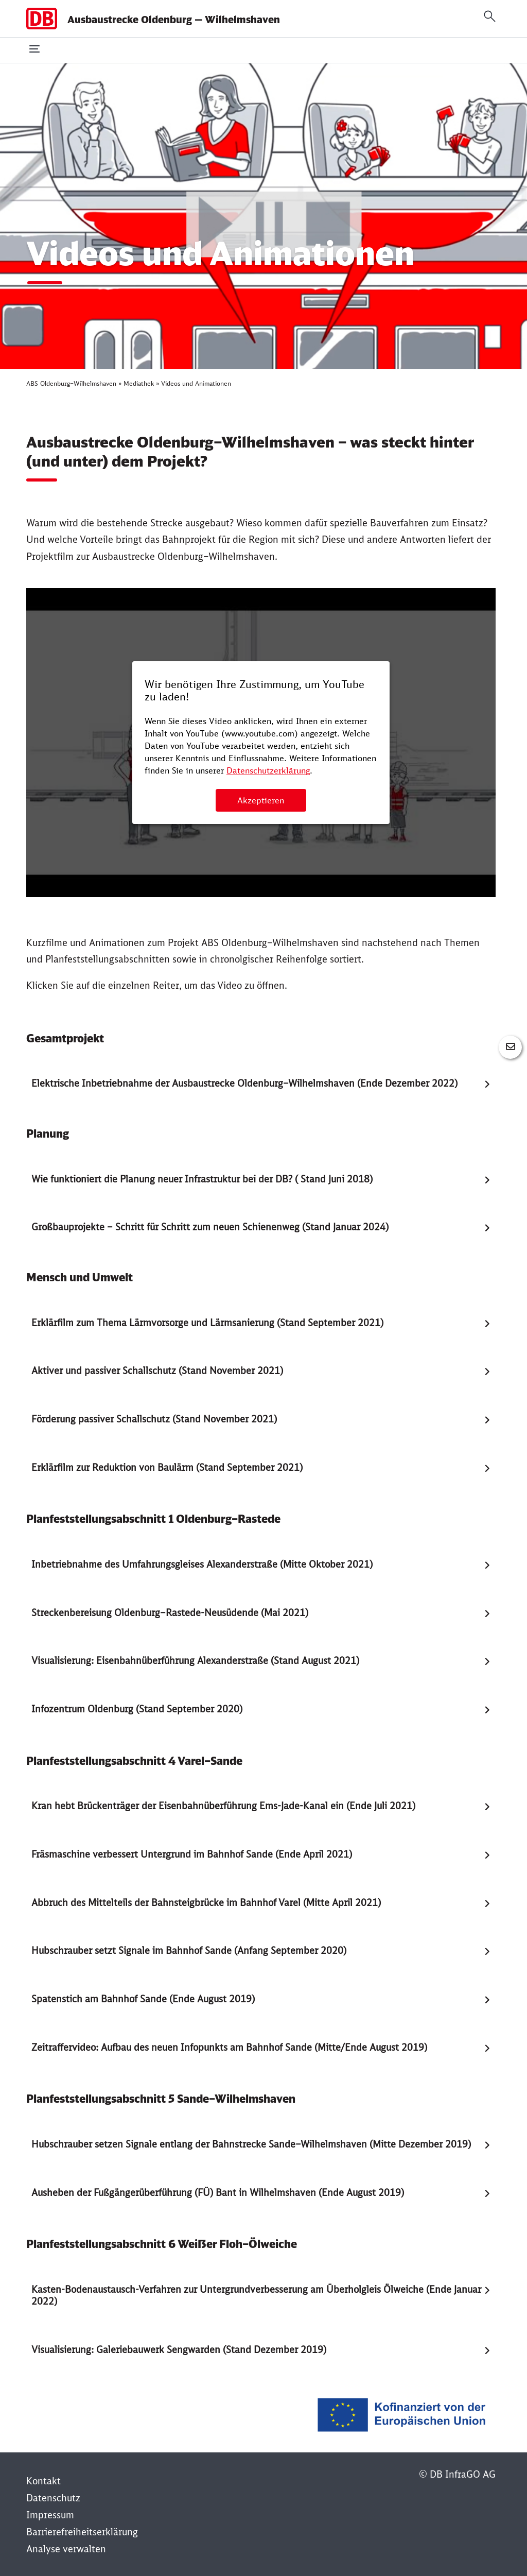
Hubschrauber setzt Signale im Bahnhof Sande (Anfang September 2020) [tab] (188, 1950)
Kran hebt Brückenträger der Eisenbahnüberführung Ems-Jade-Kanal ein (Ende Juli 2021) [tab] (223, 1806)
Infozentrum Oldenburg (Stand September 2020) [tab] (136, 1709)
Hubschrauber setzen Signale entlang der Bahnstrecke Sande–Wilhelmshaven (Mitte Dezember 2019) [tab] (251, 2144)
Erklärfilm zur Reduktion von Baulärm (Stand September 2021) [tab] (167, 1467)
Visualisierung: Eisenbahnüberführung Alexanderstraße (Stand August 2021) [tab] (195, 1661)
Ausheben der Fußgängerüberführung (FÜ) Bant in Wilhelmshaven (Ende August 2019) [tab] (217, 2193)
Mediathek (139, 383)
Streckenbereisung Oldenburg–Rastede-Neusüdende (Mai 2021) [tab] (169, 1613)
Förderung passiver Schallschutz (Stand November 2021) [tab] (154, 1419)
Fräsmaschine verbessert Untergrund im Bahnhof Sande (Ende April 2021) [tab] (191, 1854)
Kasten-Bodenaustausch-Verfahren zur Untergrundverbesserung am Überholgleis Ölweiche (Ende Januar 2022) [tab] (256, 2295)
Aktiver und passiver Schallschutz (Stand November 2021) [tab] (157, 1371)
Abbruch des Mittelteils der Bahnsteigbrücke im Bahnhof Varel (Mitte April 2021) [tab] (206, 1903)
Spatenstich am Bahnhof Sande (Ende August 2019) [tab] (143, 1999)
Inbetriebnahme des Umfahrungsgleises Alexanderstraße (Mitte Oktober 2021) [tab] (202, 1564)
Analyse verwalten (66, 2549)
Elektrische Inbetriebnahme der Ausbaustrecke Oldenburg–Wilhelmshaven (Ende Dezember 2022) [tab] (244, 1083)
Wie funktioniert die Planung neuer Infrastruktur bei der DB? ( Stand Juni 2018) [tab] (202, 1179)
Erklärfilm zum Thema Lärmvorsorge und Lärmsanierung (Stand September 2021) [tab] (207, 1323)
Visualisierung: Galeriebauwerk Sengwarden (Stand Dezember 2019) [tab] (178, 2350)
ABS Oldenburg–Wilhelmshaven (71, 383)
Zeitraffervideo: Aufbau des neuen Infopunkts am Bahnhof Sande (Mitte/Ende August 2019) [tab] (229, 2047)
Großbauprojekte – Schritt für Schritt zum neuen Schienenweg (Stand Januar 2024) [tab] (210, 1227)
